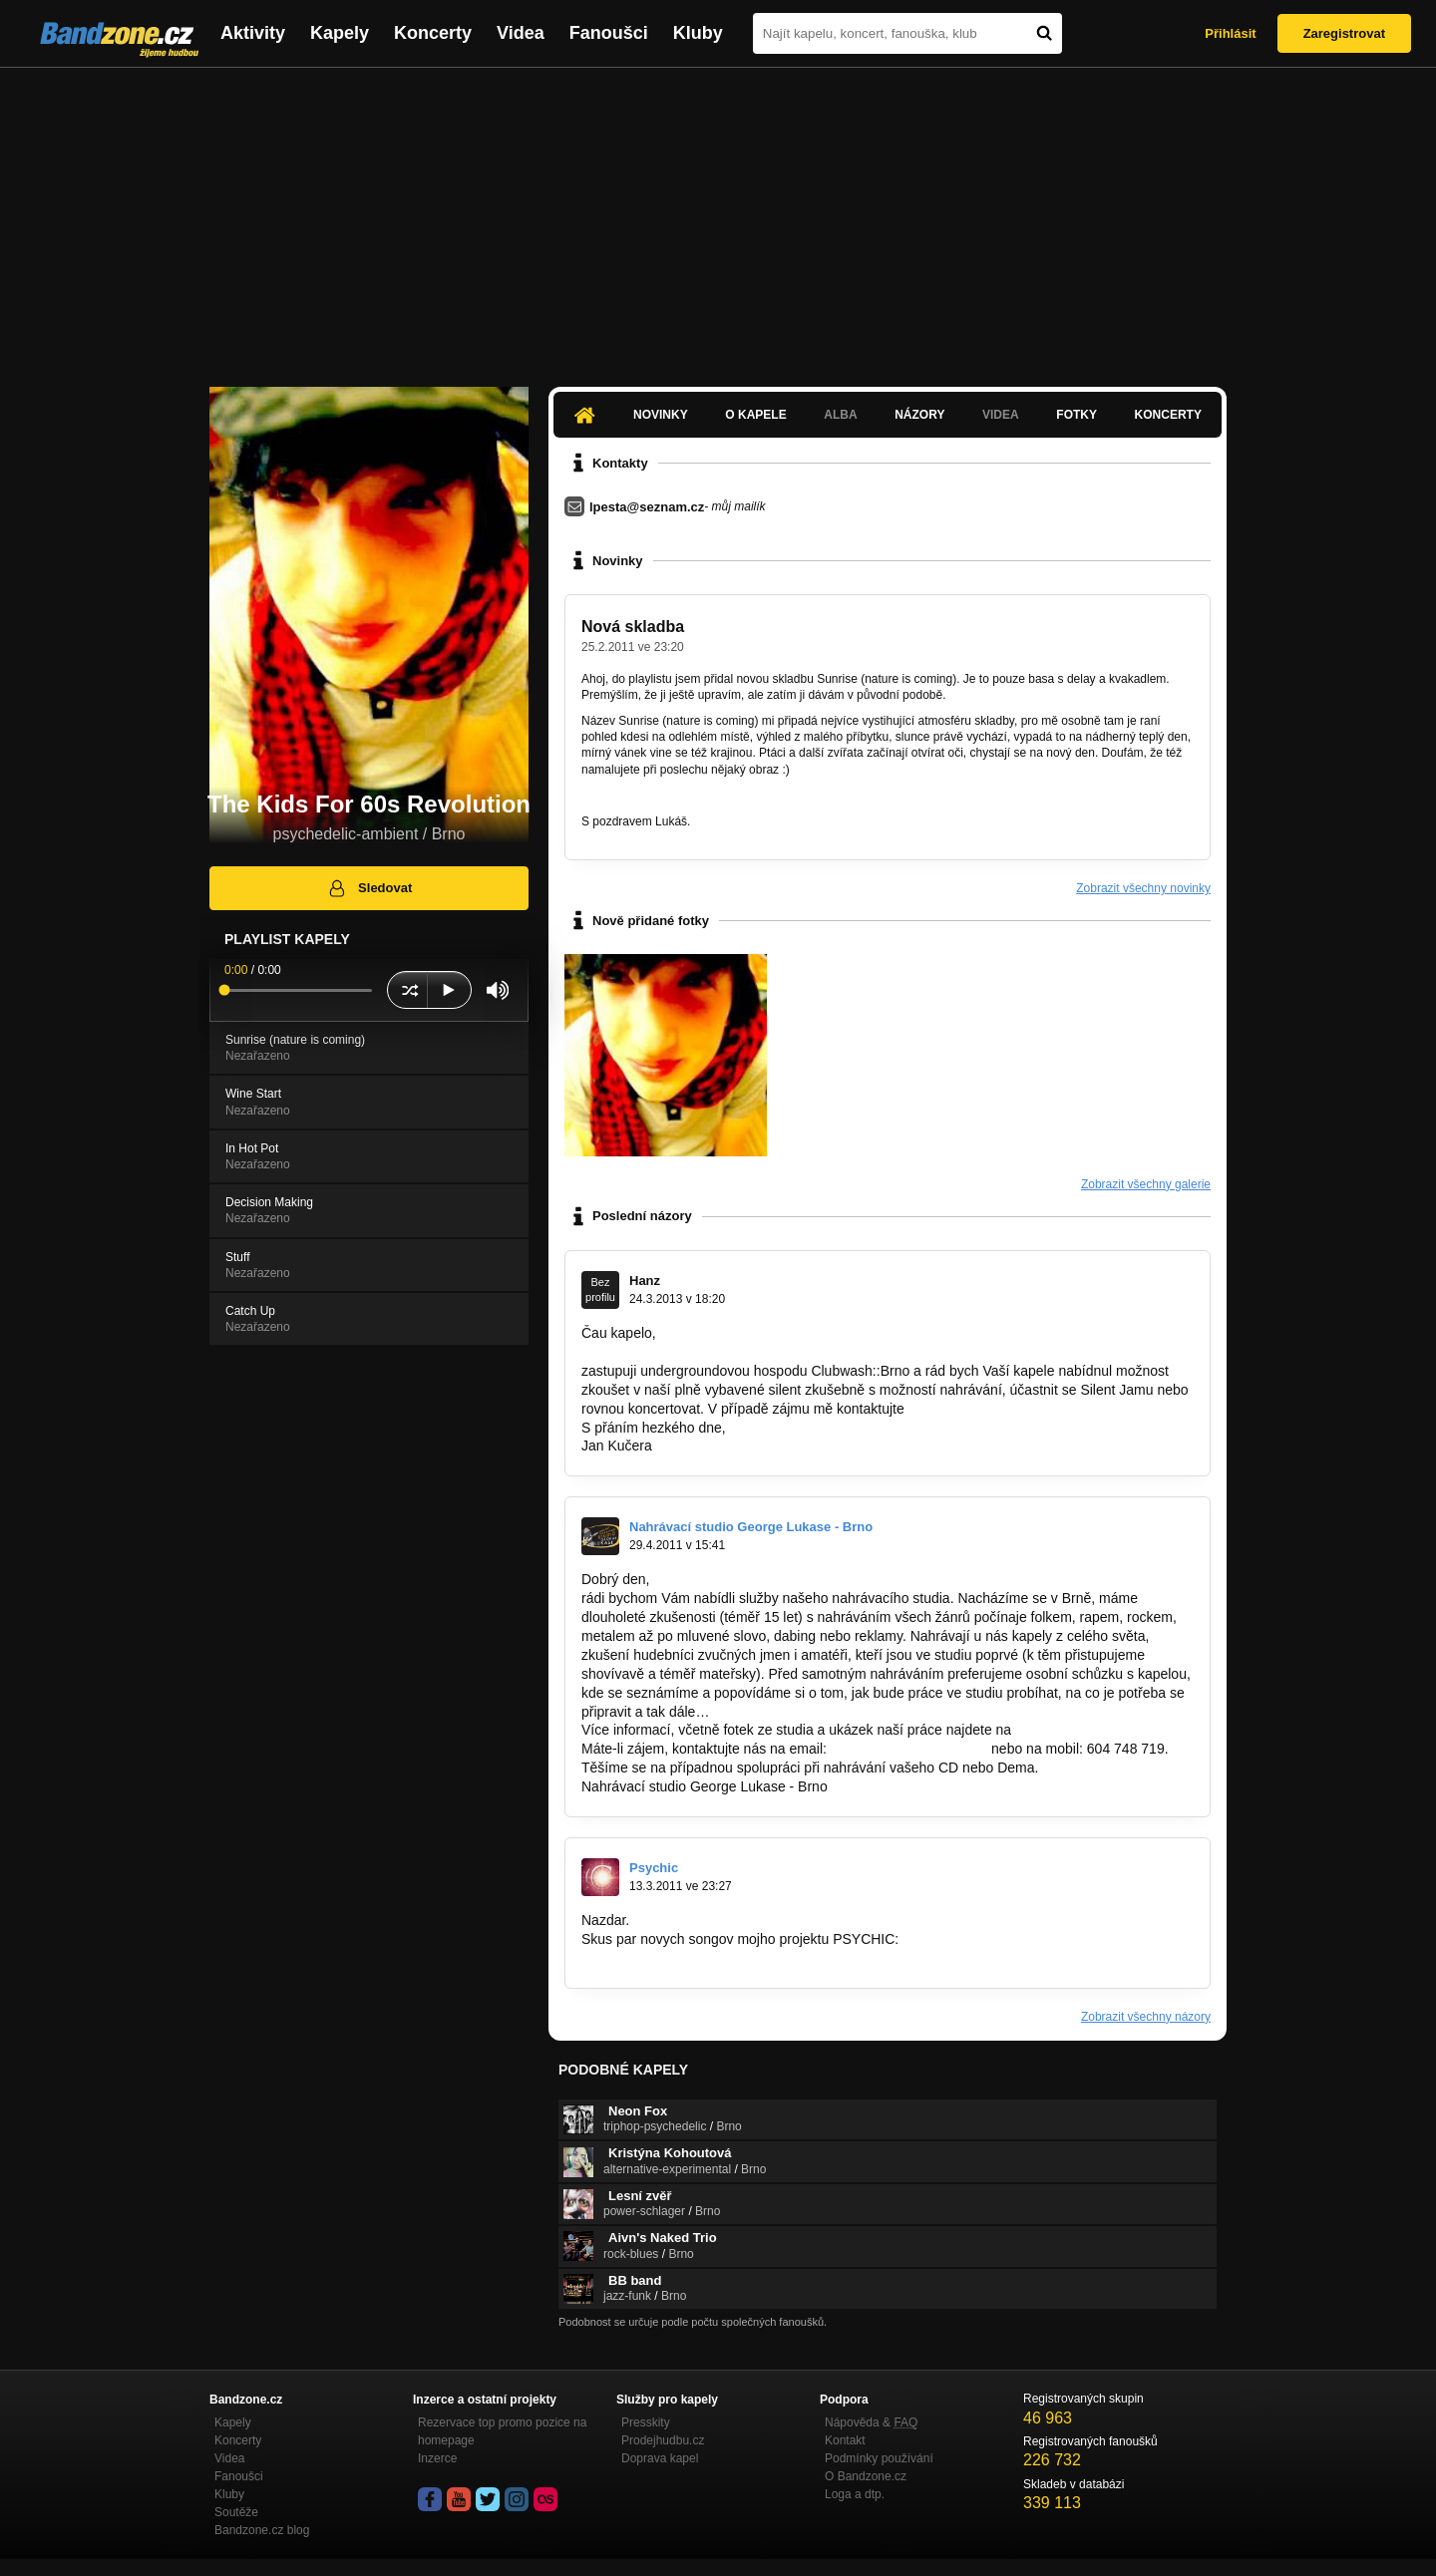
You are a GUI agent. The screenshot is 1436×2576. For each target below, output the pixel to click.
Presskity (645, 2422)
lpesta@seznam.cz (646, 506)
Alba (840, 415)
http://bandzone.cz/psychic (663, 1958)
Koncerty (433, 33)
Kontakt (845, 2440)
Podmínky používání (879, 2458)
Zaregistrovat (1344, 33)
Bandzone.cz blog (261, 2530)
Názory (919, 415)
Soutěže (236, 2512)
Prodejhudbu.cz (662, 2440)
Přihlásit (1230, 33)
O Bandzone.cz (865, 2476)
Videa (520, 33)
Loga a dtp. (855, 2494)
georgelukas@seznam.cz (909, 1749)
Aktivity (252, 33)
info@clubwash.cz (964, 1409)
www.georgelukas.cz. (1081, 1730)
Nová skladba (632, 626)
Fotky (1076, 415)
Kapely (339, 33)
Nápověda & (871, 2422)
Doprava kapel (659, 2458)
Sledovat (369, 888)
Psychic (653, 1867)
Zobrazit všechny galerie (1146, 1184)
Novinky (660, 415)
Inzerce (437, 2458)
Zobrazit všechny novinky (1143, 888)
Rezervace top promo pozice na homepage (502, 2431)
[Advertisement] (718, 217)
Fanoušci (608, 33)
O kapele (755, 415)
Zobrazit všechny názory (1146, 2017)
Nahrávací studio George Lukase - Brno (751, 1526)
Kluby (698, 33)
